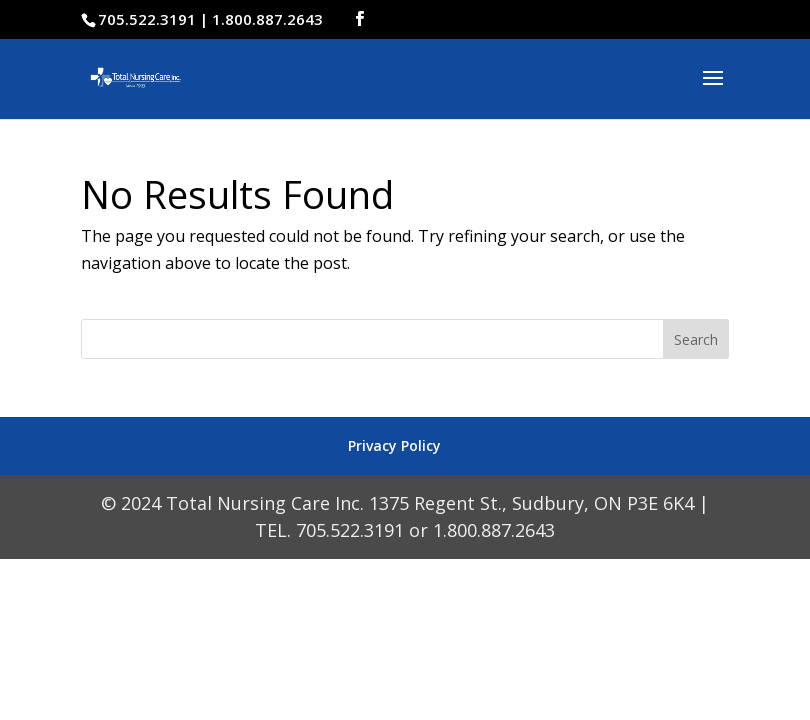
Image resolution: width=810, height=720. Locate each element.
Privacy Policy (394, 445)
